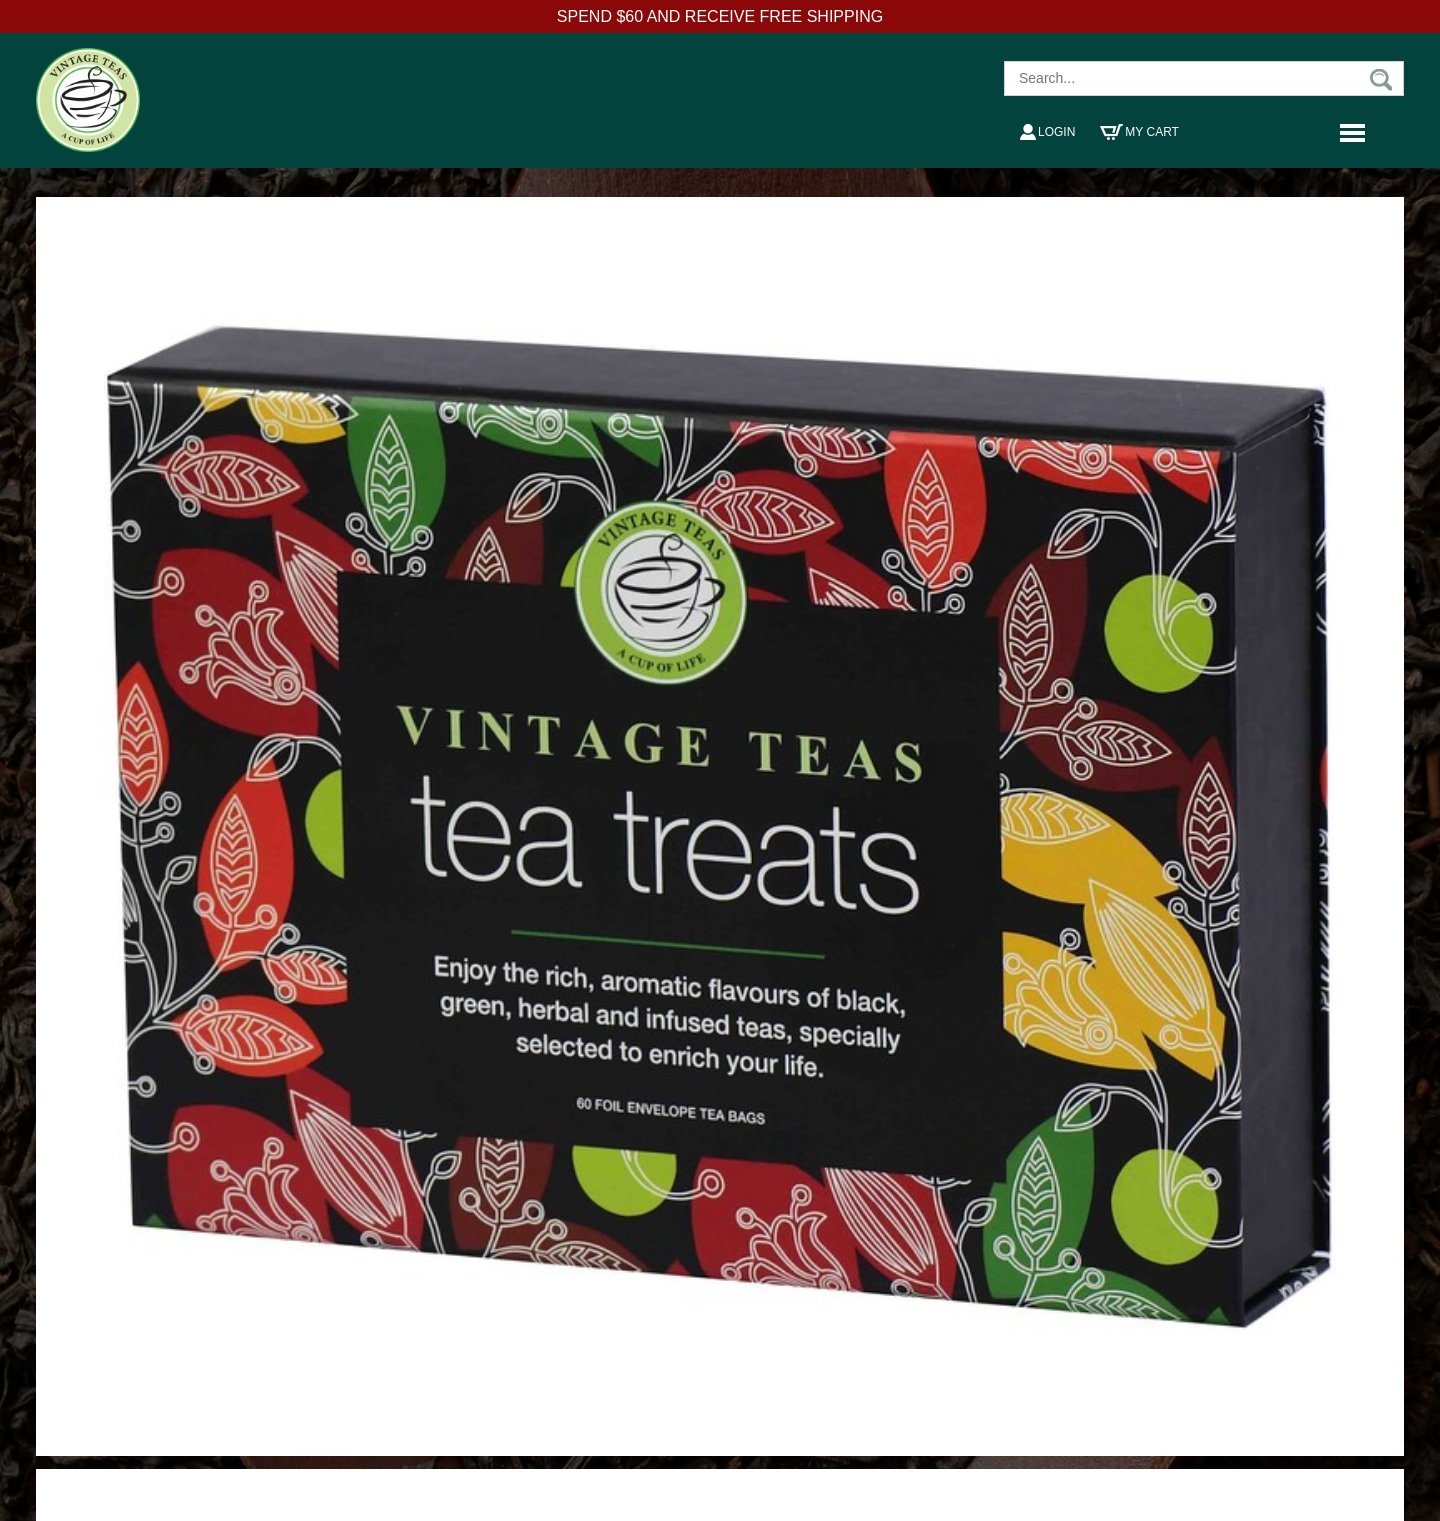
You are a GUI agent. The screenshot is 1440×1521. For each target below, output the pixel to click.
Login (1047, 132)
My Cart (1139, 132)
